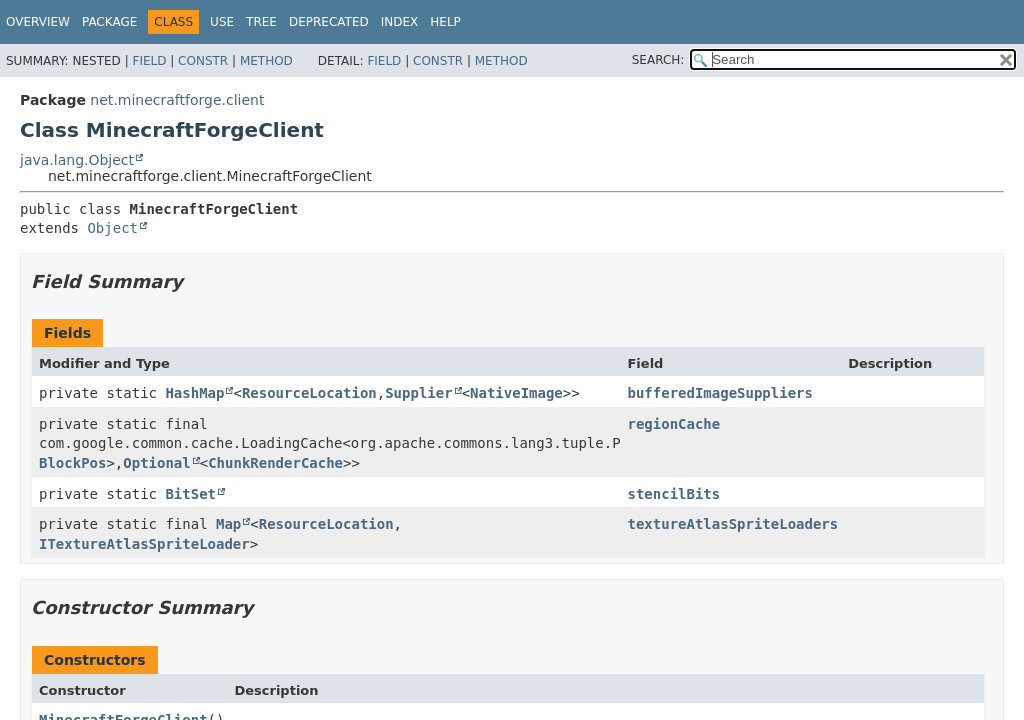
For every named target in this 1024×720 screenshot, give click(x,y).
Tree (261, 22)
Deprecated (329, 22)
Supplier (418, 393)
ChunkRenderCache (275, 463)
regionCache (673, 424)
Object (112, 228)
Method (266, 61)
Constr (203, 61)
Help (445, 22)
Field (149, 61)
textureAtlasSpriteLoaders (732, 524)
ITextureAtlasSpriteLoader (144, 544)
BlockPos (72, 463)
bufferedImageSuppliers (719, 393)
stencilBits (673, 494)
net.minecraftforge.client (177, 100)
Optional (156, 463)
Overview (38, 22)
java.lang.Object (77, 160)
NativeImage (516, 393)
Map (228, 524)
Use (222, 22)
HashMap (194, 393)
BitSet (190, 494)
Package (109, 22)
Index (400, 22)
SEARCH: (658, 60)
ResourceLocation (309, 393)
